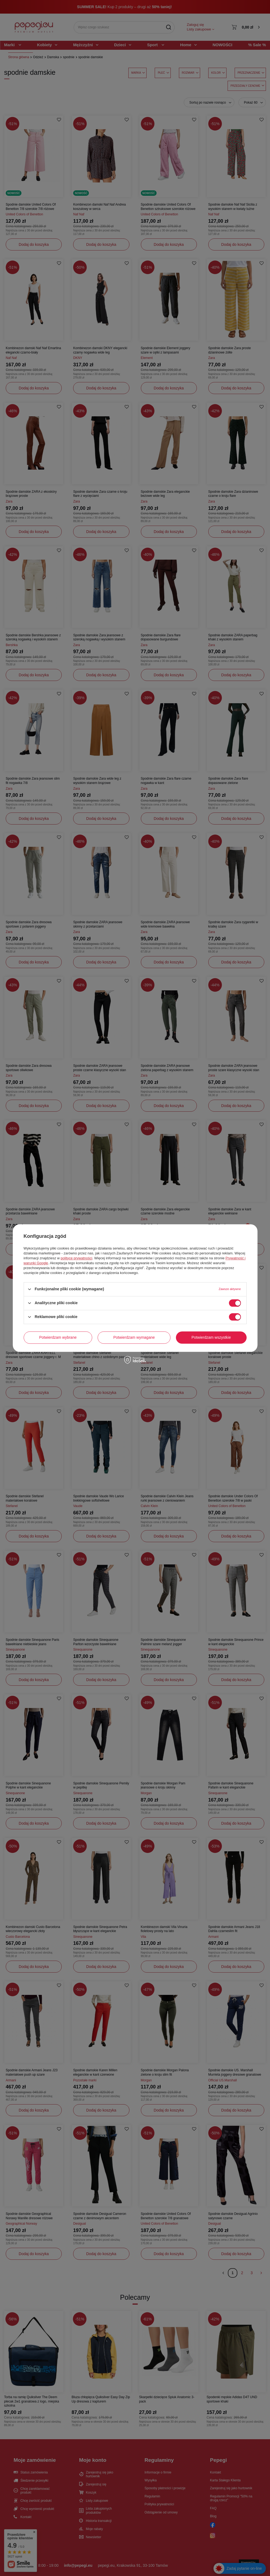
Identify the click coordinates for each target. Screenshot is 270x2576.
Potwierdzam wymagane (134, 1337)
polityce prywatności (76, 1258)
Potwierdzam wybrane (58, 1337)
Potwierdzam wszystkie (211, 1337)
